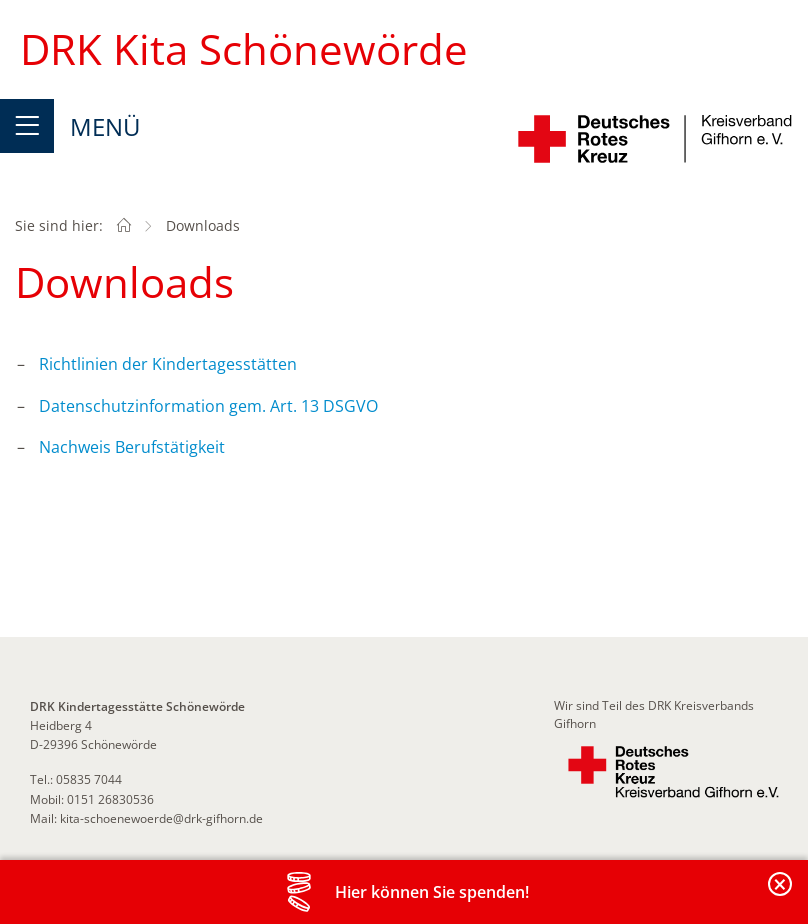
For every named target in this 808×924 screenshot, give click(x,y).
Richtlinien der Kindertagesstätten (168, 364)
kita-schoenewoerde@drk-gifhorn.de (161, 818)
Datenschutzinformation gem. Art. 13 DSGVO (208, 406)
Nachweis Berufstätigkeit (132, 447)
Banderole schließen (781, 895)
